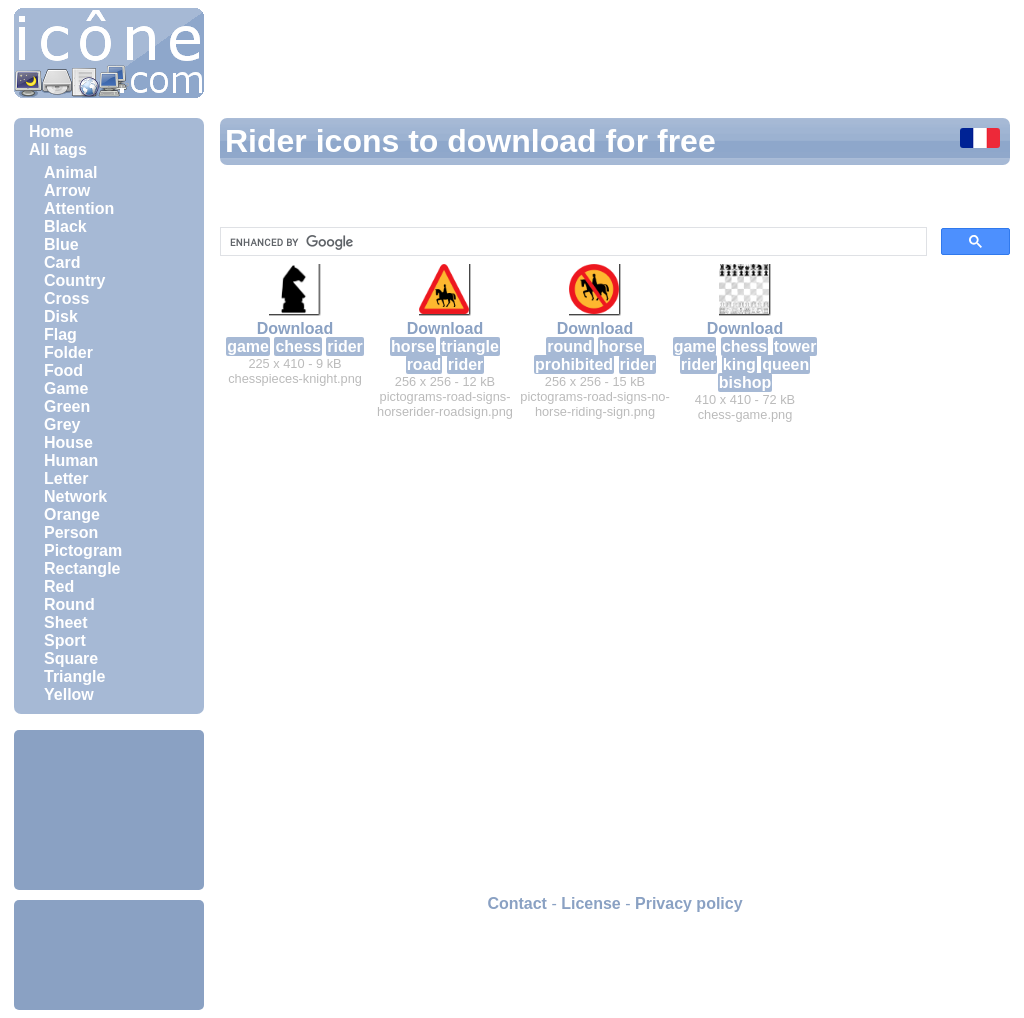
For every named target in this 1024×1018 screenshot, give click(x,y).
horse (413, 346)
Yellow (69, 694)
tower (795, 346)
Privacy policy (689, 903)
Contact (517, 903)
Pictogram (83, 550)
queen (785, 364)
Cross (66, 298)
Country (74, 280)
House (68, 442)
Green (67, 406)
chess (297, 346)
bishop (745, 382)
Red (59, 586)
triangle (470, 346)
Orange (72, 514)
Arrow (67, 190)
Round (69, 604)
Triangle (74, 676)
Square (71, 658)
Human (71, 460)
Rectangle (82, 568)
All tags (58, 149)
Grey (62, 424)
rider (345, 346)
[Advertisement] (109, 810)
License (591, 903)
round (569, 346)
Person (71, 532)
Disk (61, 316)
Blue (61, 244)
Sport (65, 640)
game (248, 346)
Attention (79, 208)
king (739, 364)
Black (65, 226)
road (424, 364)
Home (51, 131)
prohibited (574, 364)
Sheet (66, 622)
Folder (68, 352)
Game (66, 388)
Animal (70, 172)
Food (63, 370)
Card (62, 262)
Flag (60, 334)
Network (75, 496)
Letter (66, 478)
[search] (571, 242)
